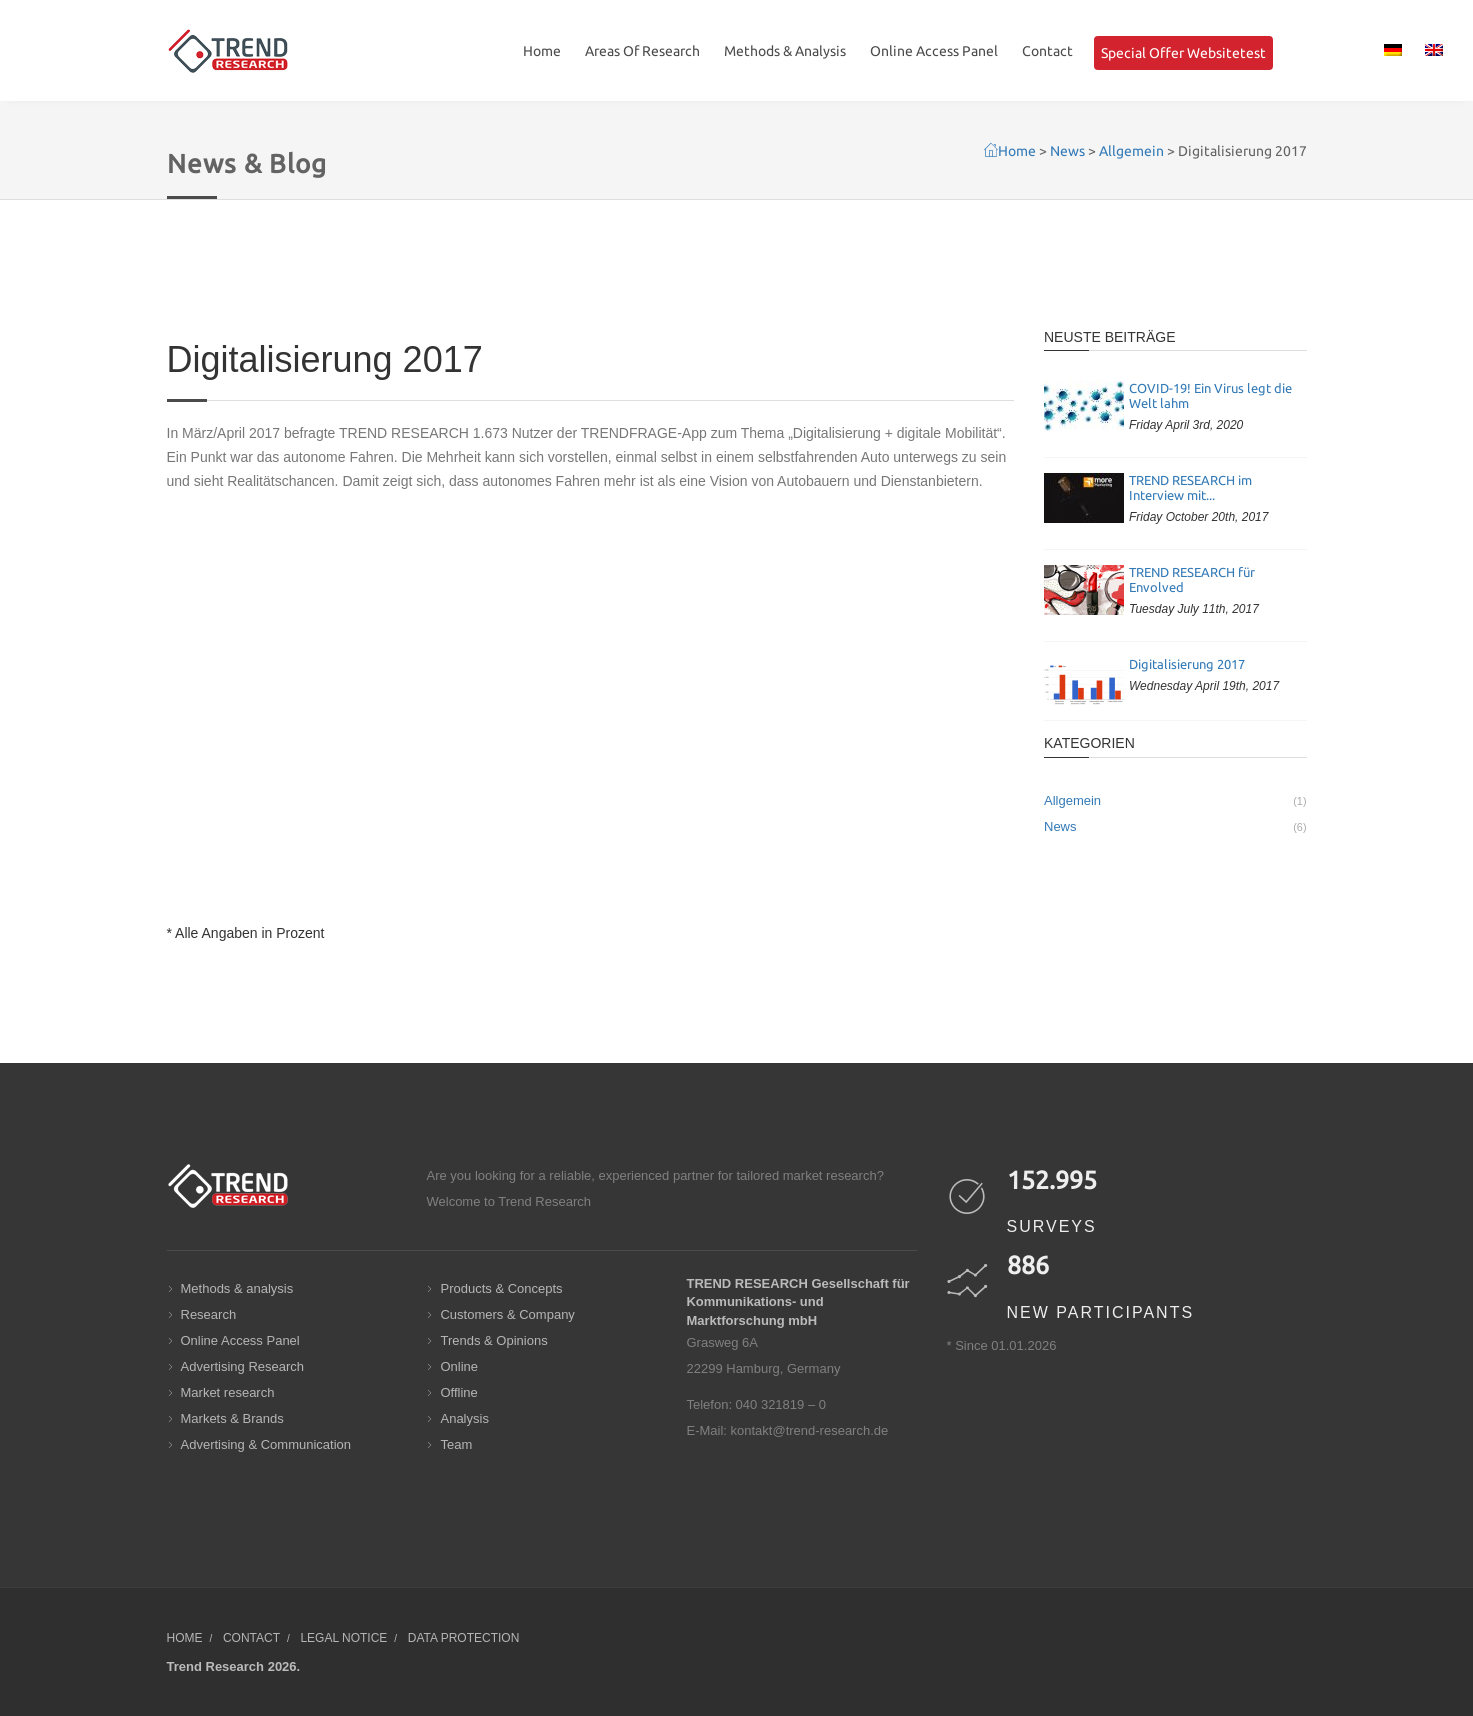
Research (209, 1314)
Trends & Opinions (493, 1340)
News (1175, 827)
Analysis (464, 1418)
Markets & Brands (232, 1418)
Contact (1047, 51)
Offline (458, 1392)
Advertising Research (243, 1366)
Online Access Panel (934, 51)
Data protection (464, 1638)
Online (459, 1366)
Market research (228, 1392)
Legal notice (343, 1638)
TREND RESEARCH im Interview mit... (1190, 487)
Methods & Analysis (785, 51)
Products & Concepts (501, 1288)
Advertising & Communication (266, 1444)
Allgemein (1175, 801)
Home (542, 51)
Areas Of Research (642, 51)
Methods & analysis (237, 1288)
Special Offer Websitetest (1183, 53)
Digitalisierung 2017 (1187, 664)
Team (456, 1444)
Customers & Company (507, 1314)
